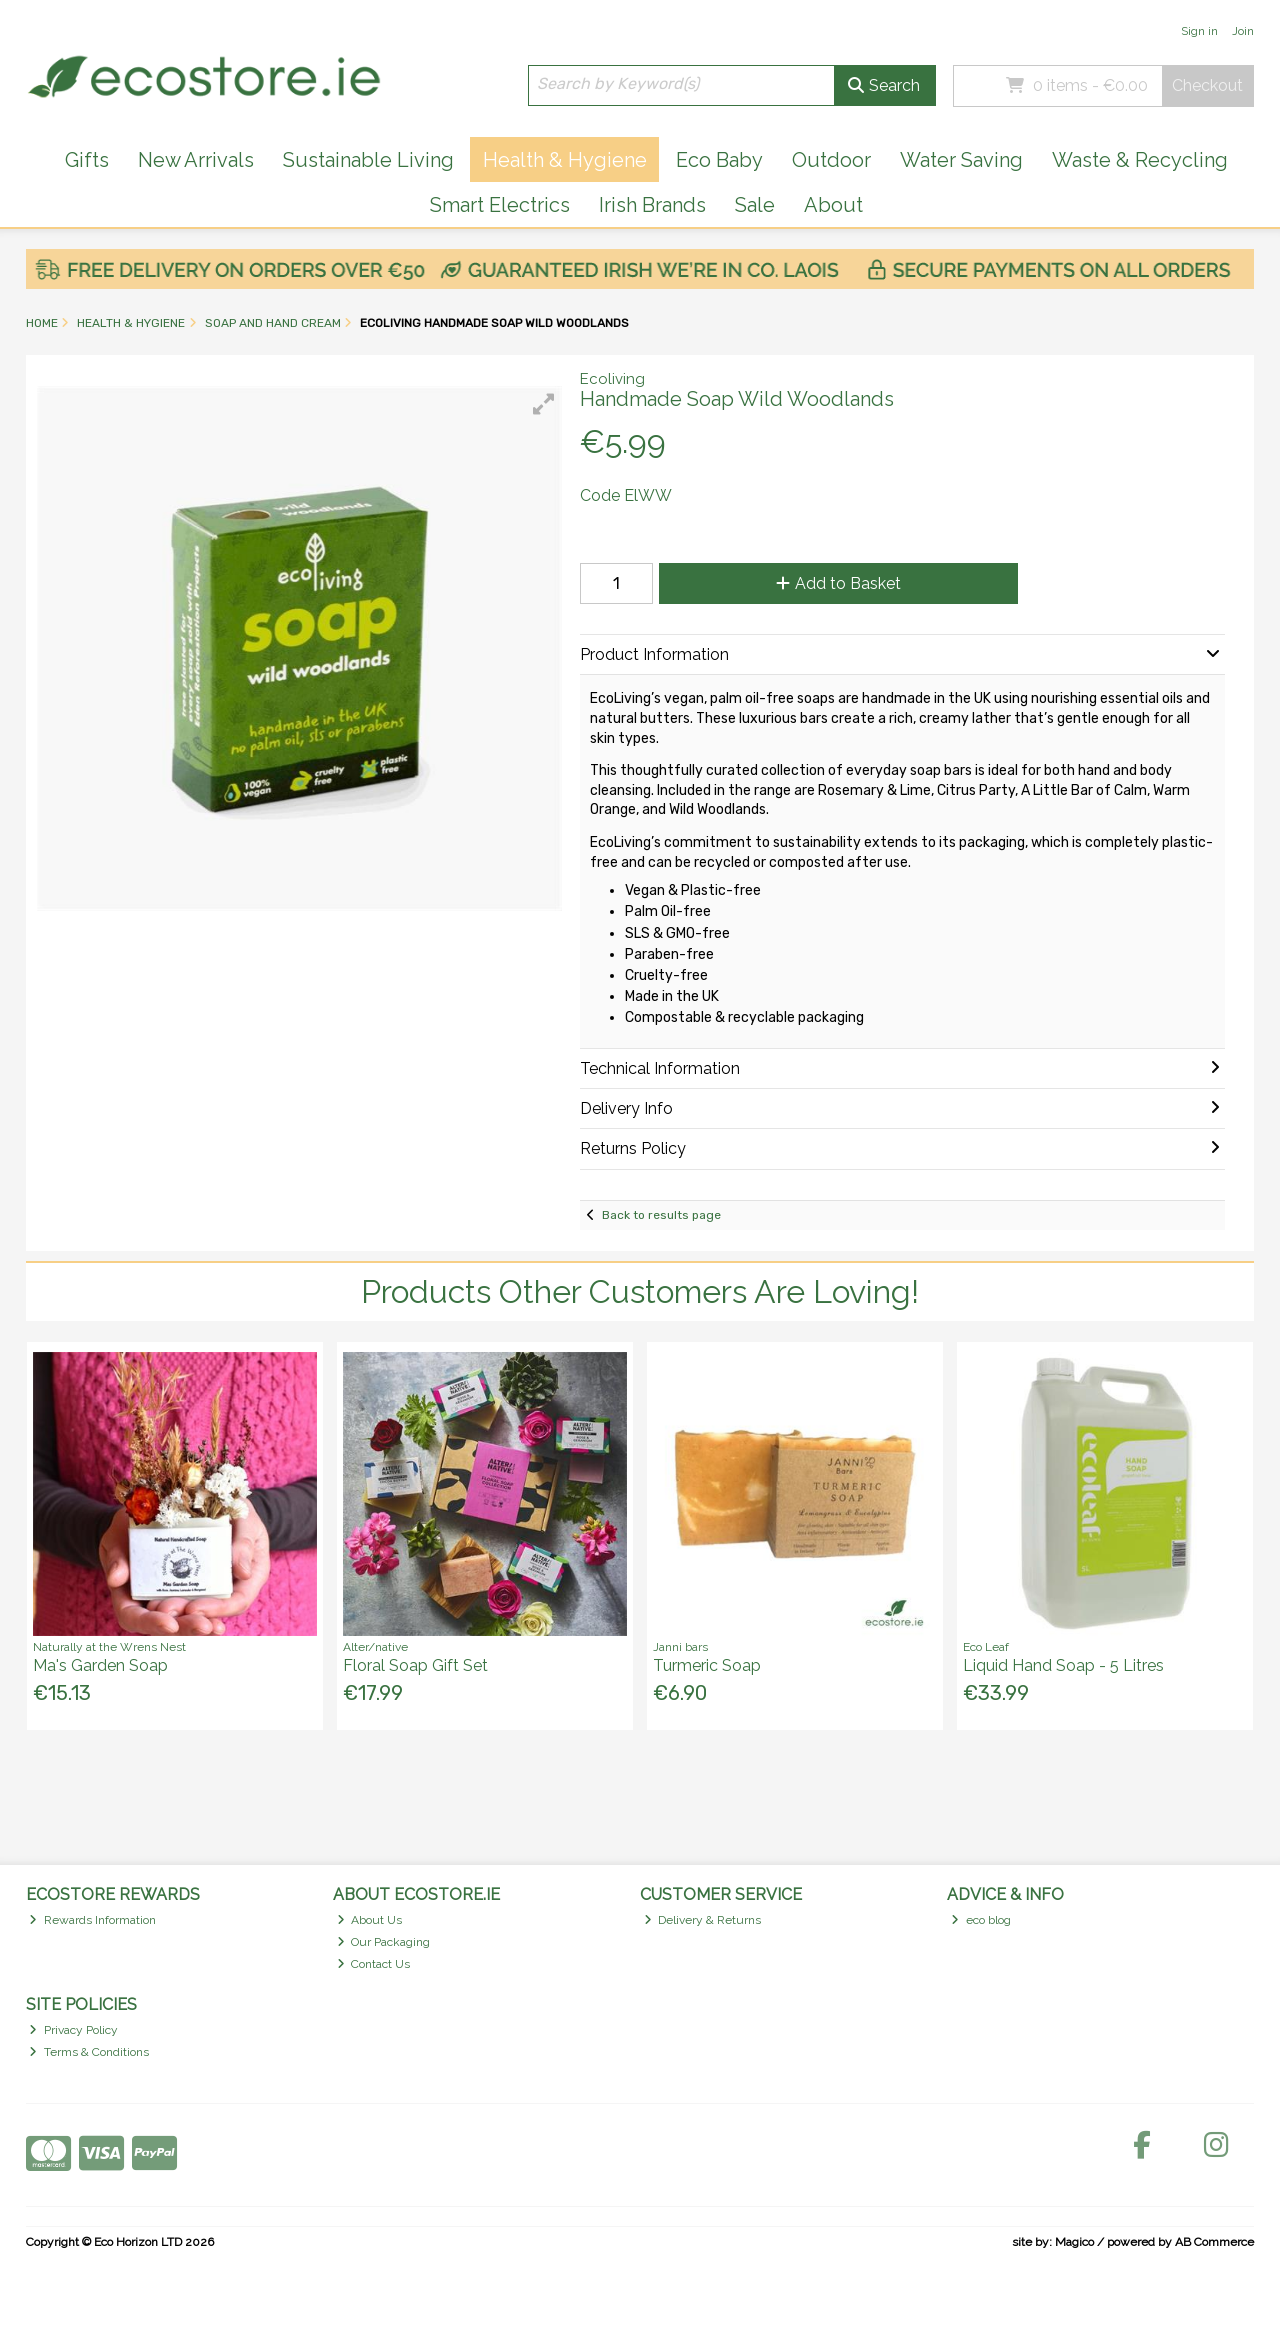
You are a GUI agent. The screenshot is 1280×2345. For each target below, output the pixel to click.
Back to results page (661, 1215)
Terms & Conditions (89, 2052)
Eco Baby (719, 160)
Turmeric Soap (707, 1665)
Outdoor (831, 160)
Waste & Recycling (1140, 160)
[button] (544, 404)
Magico (1074, 2242)
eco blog (981, 1920)
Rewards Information (92, 1920)
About (833, 205)
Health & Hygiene (565, 160)
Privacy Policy (73, 2030)
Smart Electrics (500, 205)
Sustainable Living (368, 160)
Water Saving (961, 160)
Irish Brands (652, 205)
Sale (755, 205)
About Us (370, 1920)
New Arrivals (196, 160)
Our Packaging (384, 1942)
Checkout (1207, 85)
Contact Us (374, 1964)
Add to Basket (838, 583)
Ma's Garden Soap (100, 1665)
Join (1243, 31)
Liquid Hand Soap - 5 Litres (1063, 1665)
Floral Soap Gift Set (415, 1665)
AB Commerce (1214, 2242)
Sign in (1199, 31)
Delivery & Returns (703, 1920)
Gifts (87, 160)
